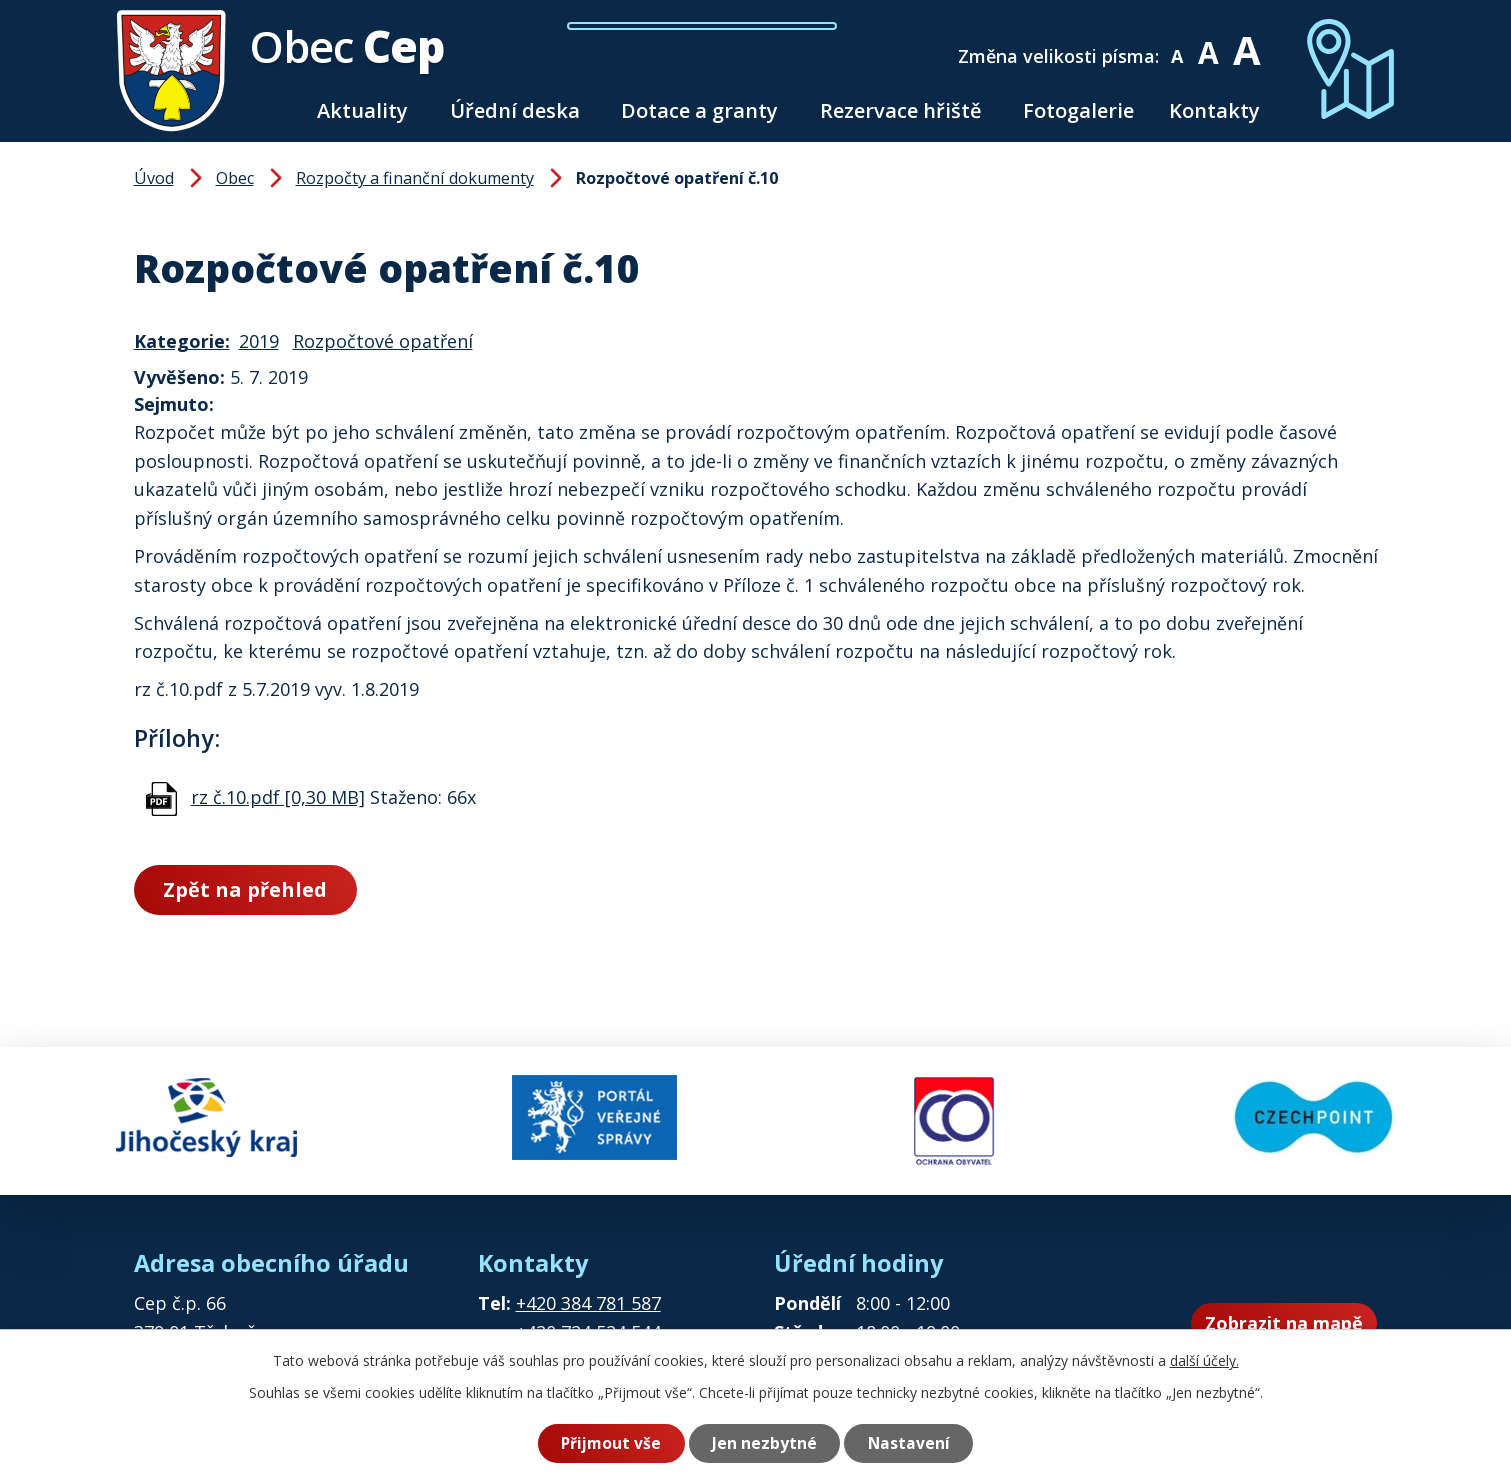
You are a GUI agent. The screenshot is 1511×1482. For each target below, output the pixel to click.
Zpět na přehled (245, 889)
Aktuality (362, 110)
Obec (235, 178)
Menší (1177, 42)
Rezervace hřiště (901, 110)
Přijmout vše (611, 1443)
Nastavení (909, 1443)
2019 (259, 341)
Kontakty (1214, 110)
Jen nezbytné (764, 1443)
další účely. (1204, 1360)
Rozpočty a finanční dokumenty (415, 178)
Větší (1245, 42)
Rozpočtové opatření (383, 341)
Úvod (276, 110)
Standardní (1208, 42)
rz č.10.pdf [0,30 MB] (278, 797)
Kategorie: (182, 341)
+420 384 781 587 (588, 1303)
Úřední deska (515, 110)
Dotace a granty (699, 110)
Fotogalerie (1078, 110)
